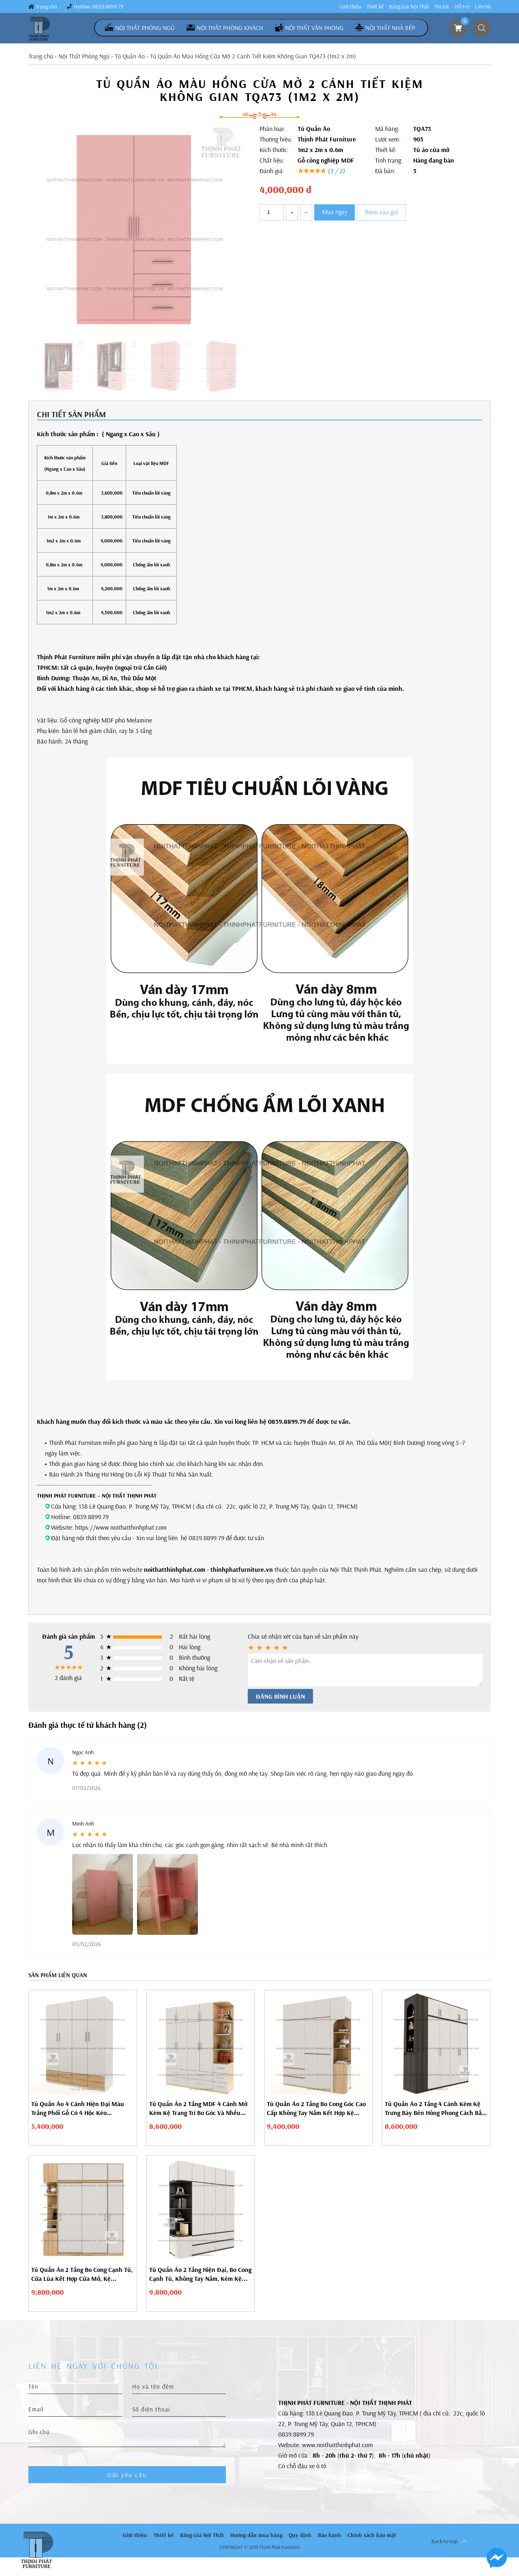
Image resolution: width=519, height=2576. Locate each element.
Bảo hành (329, 2535)
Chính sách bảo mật (371, 2535)
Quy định (300, 2535)
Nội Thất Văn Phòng (314, 28)
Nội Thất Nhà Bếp (390, 28)
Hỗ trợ (462, 6)
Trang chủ (46, 6)
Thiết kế (375, 6)
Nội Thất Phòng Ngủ (145, 28)
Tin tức (442, 6)
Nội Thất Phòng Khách (230, 28)
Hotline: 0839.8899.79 (98, 6)
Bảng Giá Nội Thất (409, 6)
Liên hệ (483, 6)
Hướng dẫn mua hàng (256, 2535)
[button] (222, 259)
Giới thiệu (350, 6)
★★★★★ (321, 171)
